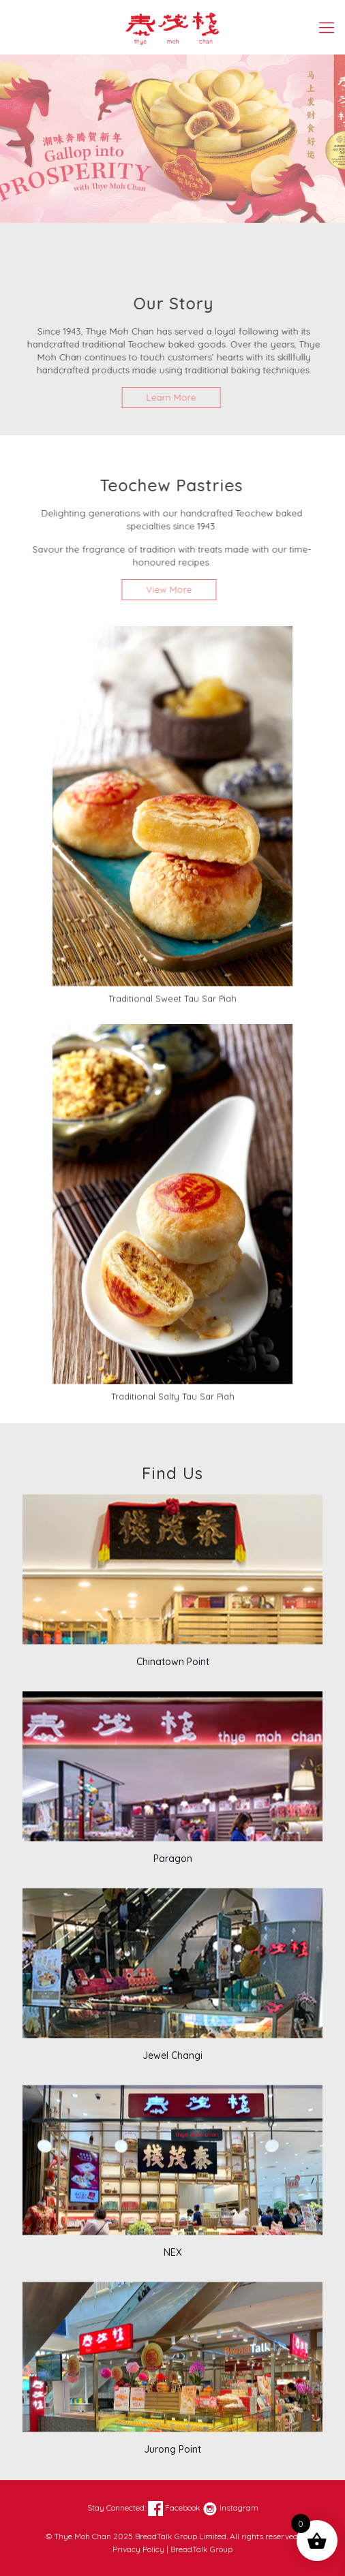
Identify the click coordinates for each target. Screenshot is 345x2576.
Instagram (230, 2507)
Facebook (174, 2507)
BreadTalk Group (201, 2549)
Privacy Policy (138, 2549)
